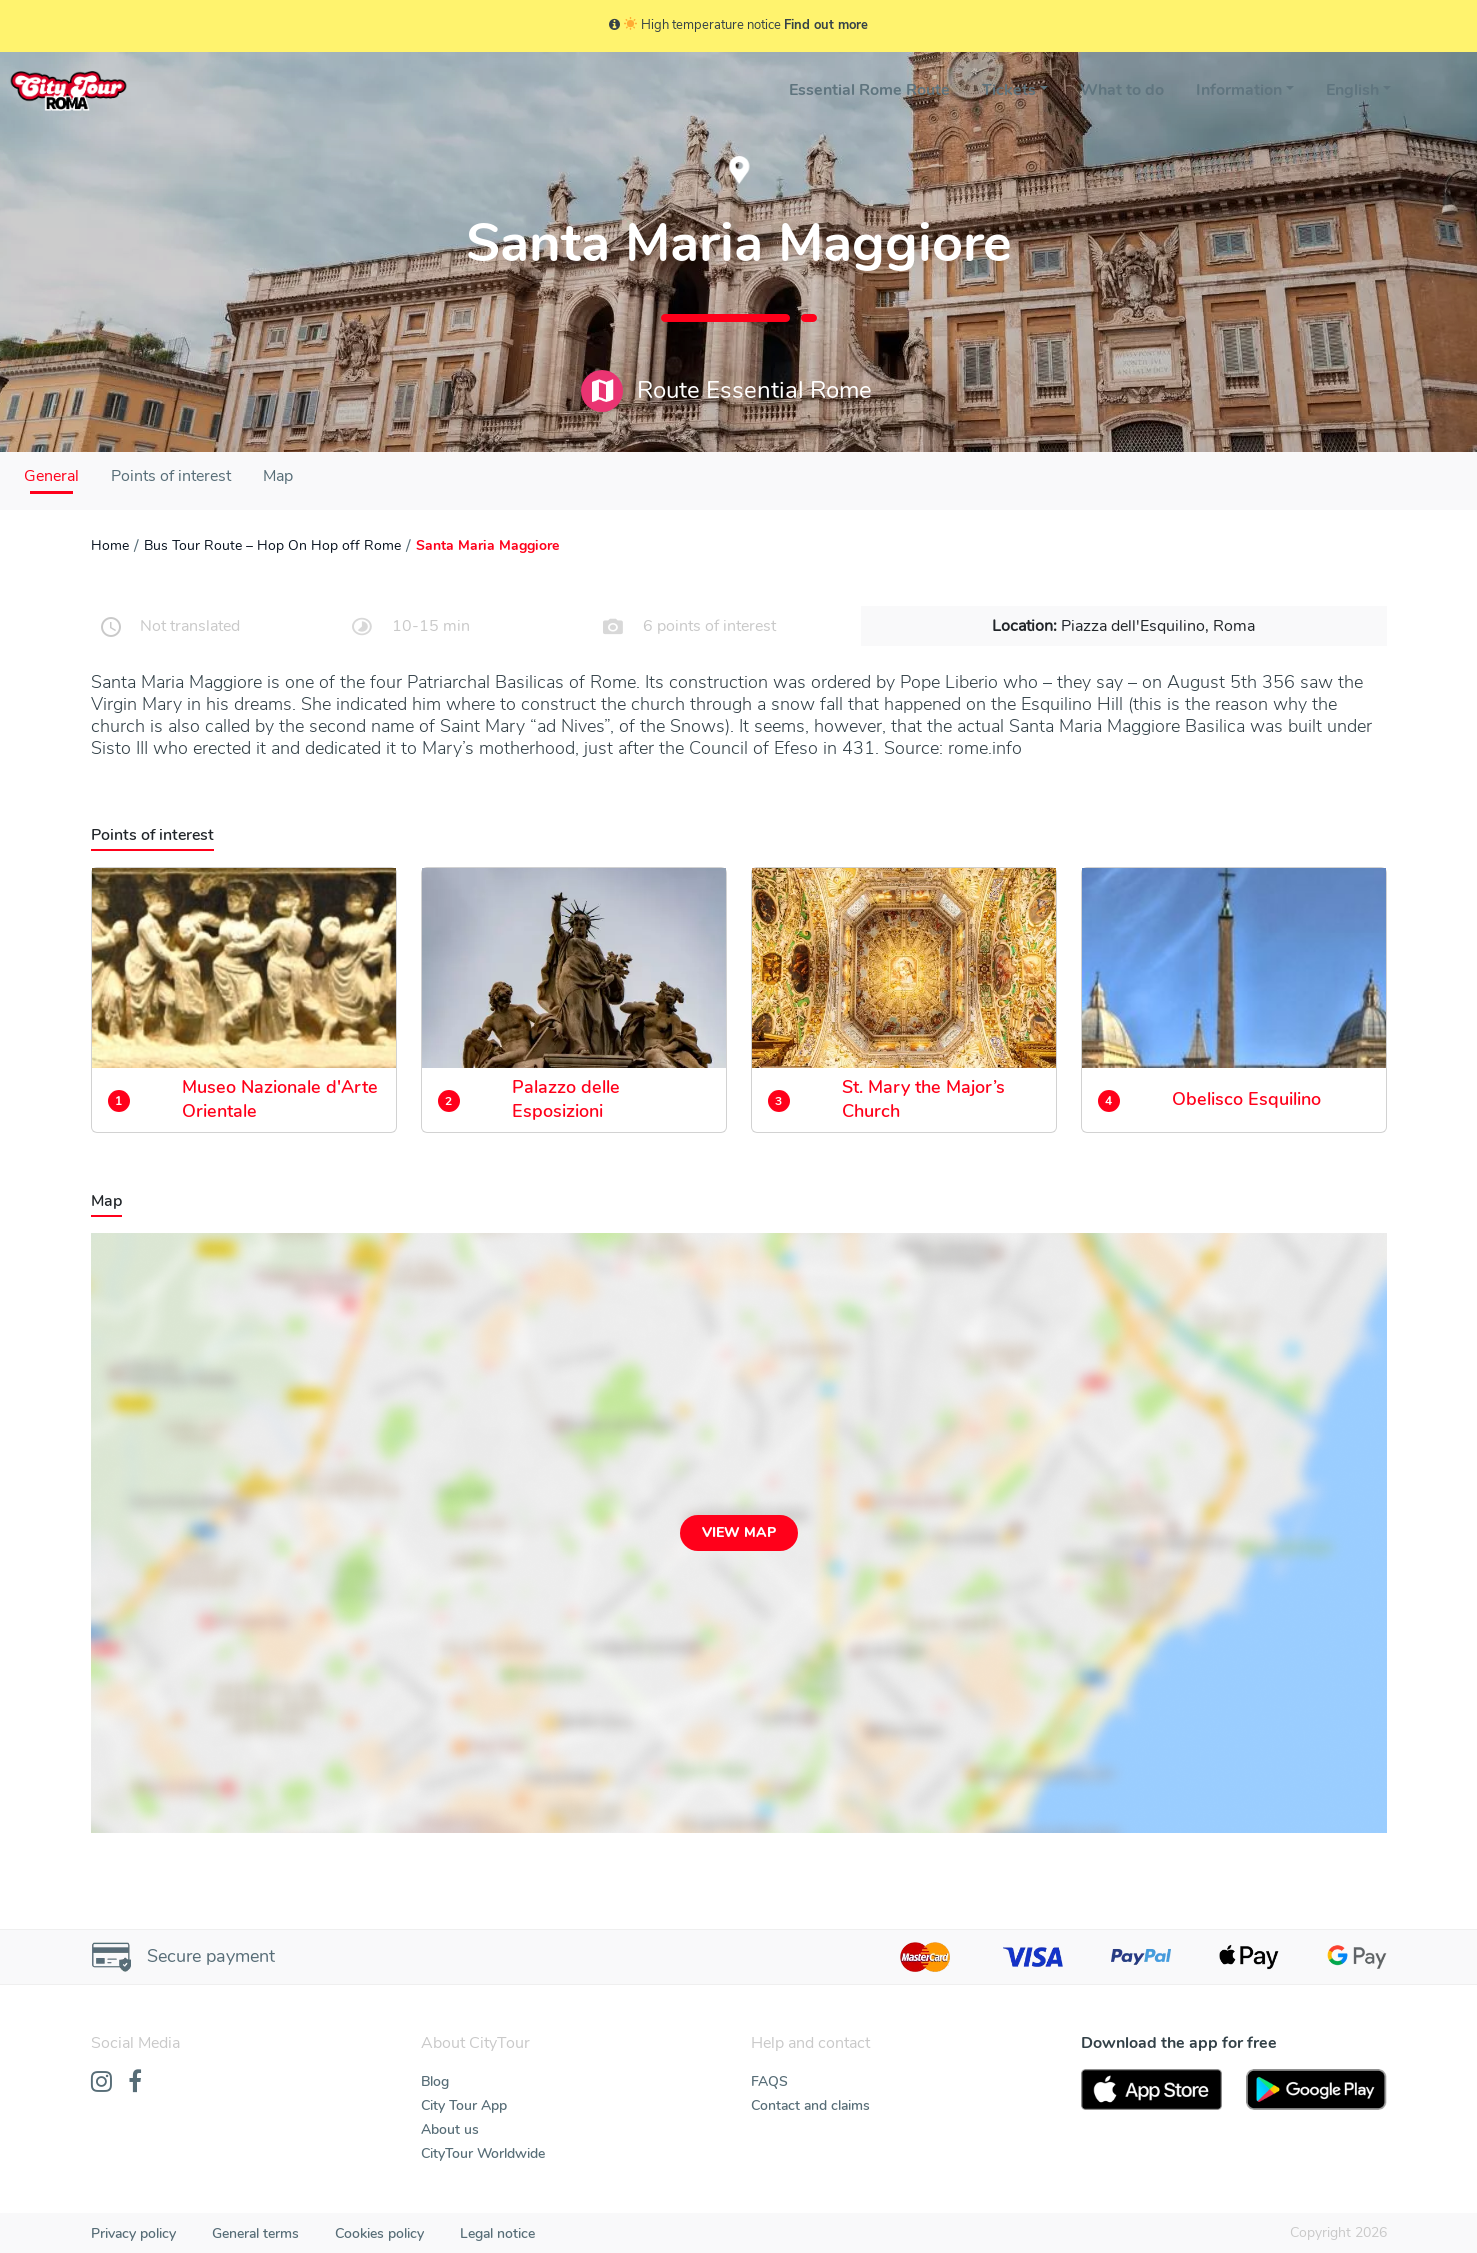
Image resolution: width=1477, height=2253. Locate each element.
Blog (435, 2081)
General (51, 476)
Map (278, 476)
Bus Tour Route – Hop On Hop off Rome (272, 545)
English (1352, 90)
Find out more (826, 25)
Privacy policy (133, 2233)
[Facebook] (135, 2083)
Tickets (1009, 90)
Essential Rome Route (869, 90)
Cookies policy (379, 2233)
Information (1239, 90)
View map (739, 1532)
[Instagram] (101, 2083)
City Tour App (464, 2105)
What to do (1122, 90)
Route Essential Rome (726, 391)
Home (110, 545)
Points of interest (171, 476)
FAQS (769, 2081)
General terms (255, 2233)
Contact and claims (810, 2105)
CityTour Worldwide (483, 2153)
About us (450, 2129)
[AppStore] (1151, 2090)
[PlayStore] (1316, 2090)
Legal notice (497, 2233)
